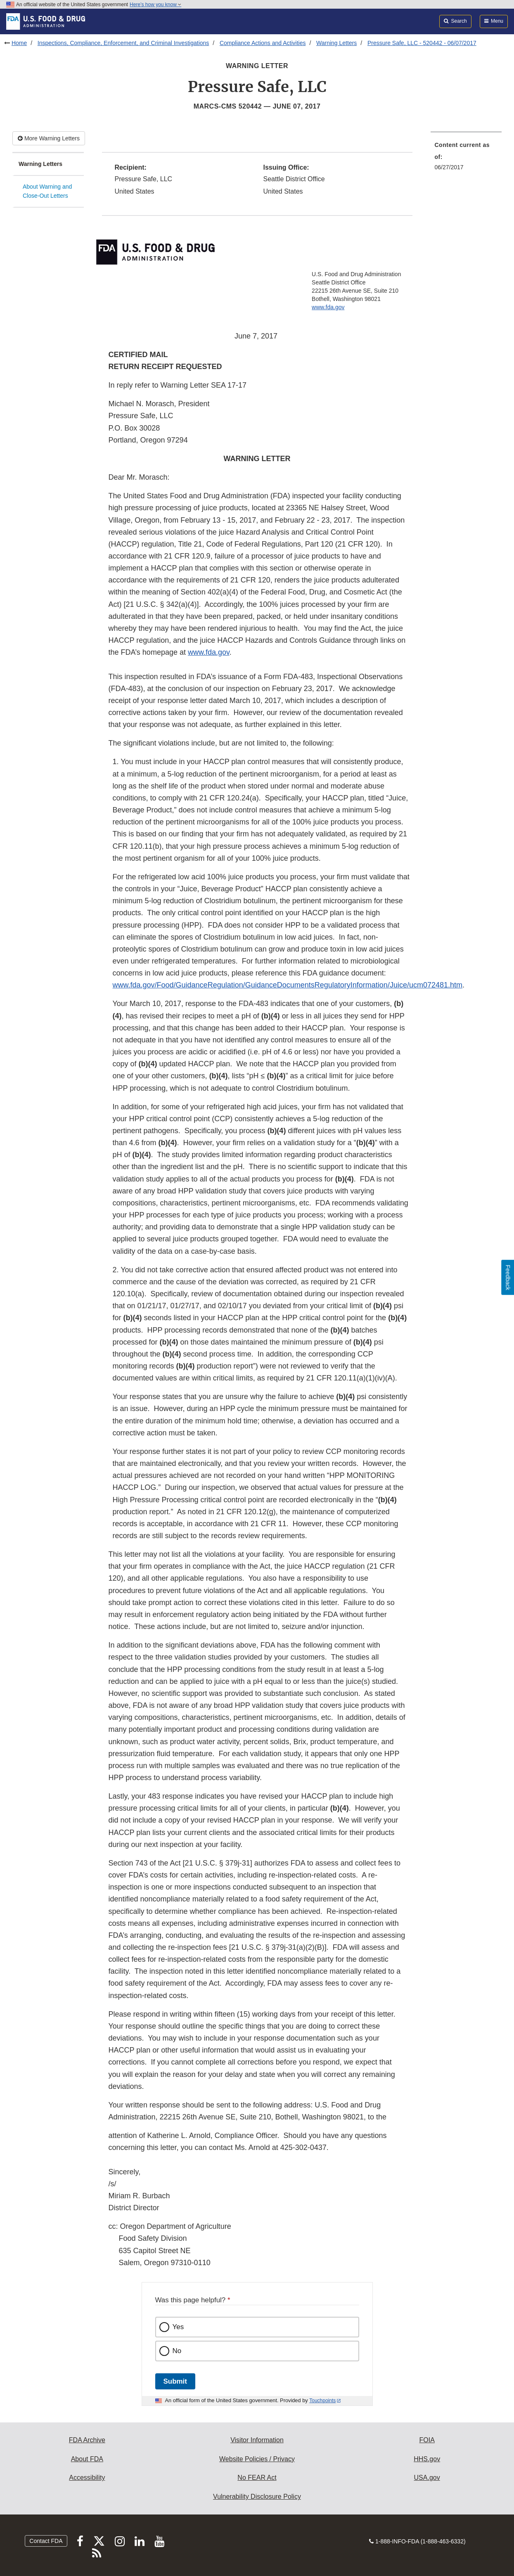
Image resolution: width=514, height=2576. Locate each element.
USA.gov (427, 2477)
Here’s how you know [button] (155, 4)
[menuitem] (466, 158)
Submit (175, 2381)
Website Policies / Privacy (257, 2458)
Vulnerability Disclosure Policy (257, 2496)
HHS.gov (427, 2458)
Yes (178, 2327)
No (177, 2351)
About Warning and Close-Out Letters (47, 191)
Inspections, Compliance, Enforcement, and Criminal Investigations (123, 43)
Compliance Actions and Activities (263, 43)
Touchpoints (322, 2400)
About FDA (87, 2458)
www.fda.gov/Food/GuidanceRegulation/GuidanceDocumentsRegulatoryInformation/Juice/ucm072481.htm (287, 985)
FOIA (426, 2439)
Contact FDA (45, 2541)
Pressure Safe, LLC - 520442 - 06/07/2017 (421, 43)
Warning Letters (336, 43)
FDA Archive (87, 2439)
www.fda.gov (328, 307)
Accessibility (87, 2477)
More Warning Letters (49, 138)
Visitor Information (257, 2439)
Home (19, 43)
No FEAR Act (256, 2477)
